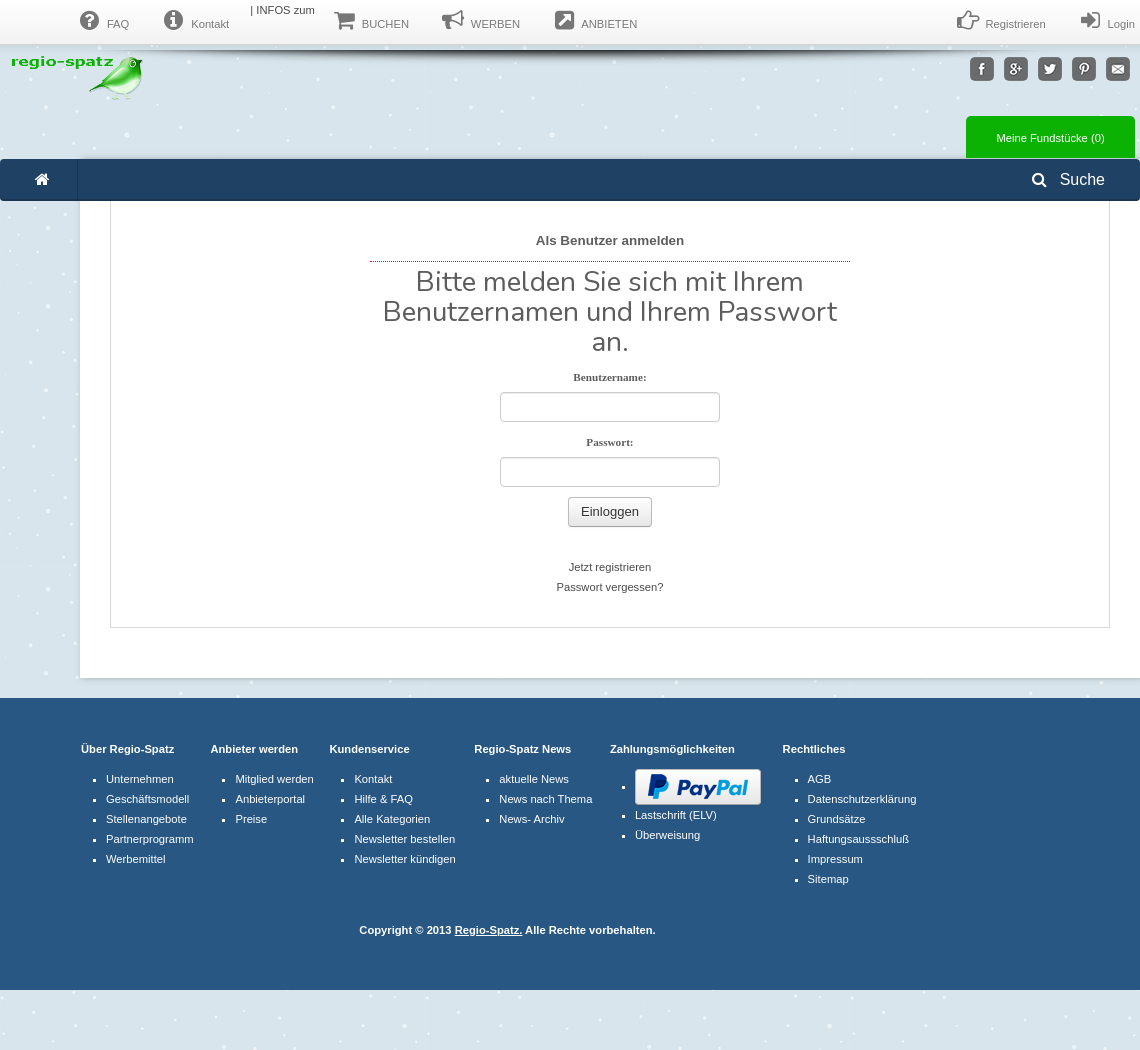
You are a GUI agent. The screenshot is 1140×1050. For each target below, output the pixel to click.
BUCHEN (369, 21)
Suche (1068, 179)
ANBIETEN (593, 21)
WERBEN (479, 21)
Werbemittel (135, 859)
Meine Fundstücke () (1050, 138)
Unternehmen (140, 779)
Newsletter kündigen (404, 859)
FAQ (102, 21)
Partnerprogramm (150, 839)
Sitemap (828, 879)
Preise (251, 819)
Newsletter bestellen (404, 839)
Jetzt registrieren (610, 567)
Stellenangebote (146, 819)
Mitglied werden (274, 779)
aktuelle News (534, 779)
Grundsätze (837, 819)
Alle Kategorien (392, 819)
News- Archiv (531, 819)
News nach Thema (545, 799)
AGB (820, 779)
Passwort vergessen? (610, 587)
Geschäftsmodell (147, 799)
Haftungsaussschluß (858, 839)
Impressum (835, 859)
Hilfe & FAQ (383, 799)
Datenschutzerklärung (862, 799)
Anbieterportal (270, 799)
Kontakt (194, 21)
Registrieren (1000, 21)
